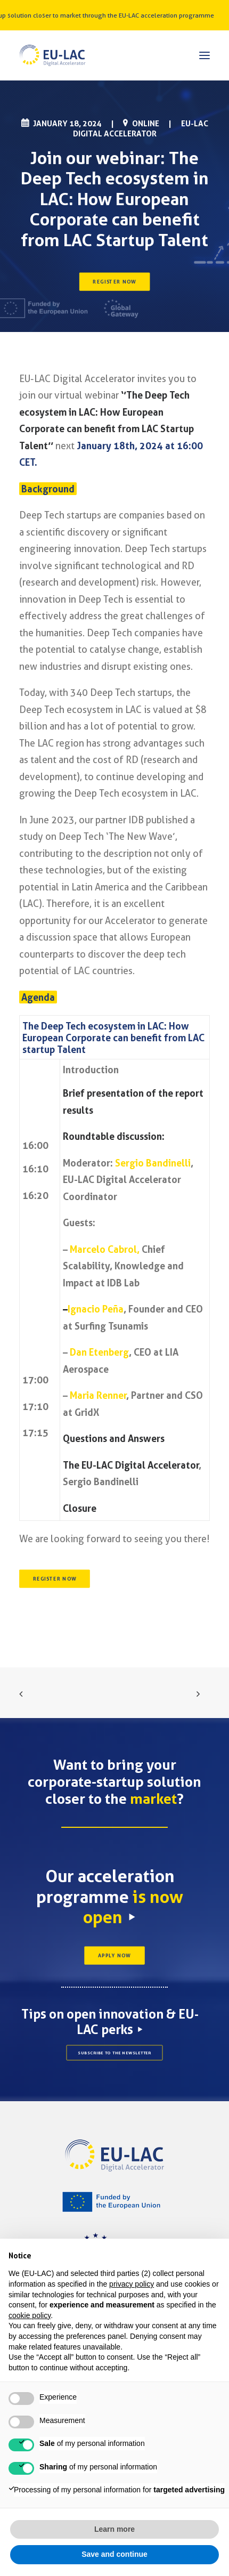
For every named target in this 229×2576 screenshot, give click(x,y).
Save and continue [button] (114, 2554)
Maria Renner (98, 1395)
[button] (204, 55)
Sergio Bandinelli (153, 1163)
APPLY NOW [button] (114, 1956)
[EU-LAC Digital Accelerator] (52, 55)
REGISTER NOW (114, 281)
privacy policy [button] (131, 2284)
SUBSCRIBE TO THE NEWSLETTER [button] (114, 2052)
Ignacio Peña (96, 1309)
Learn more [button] (114, 2529)
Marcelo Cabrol (103, 1249)
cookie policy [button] (30, 2315)
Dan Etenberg (99, 1352)
